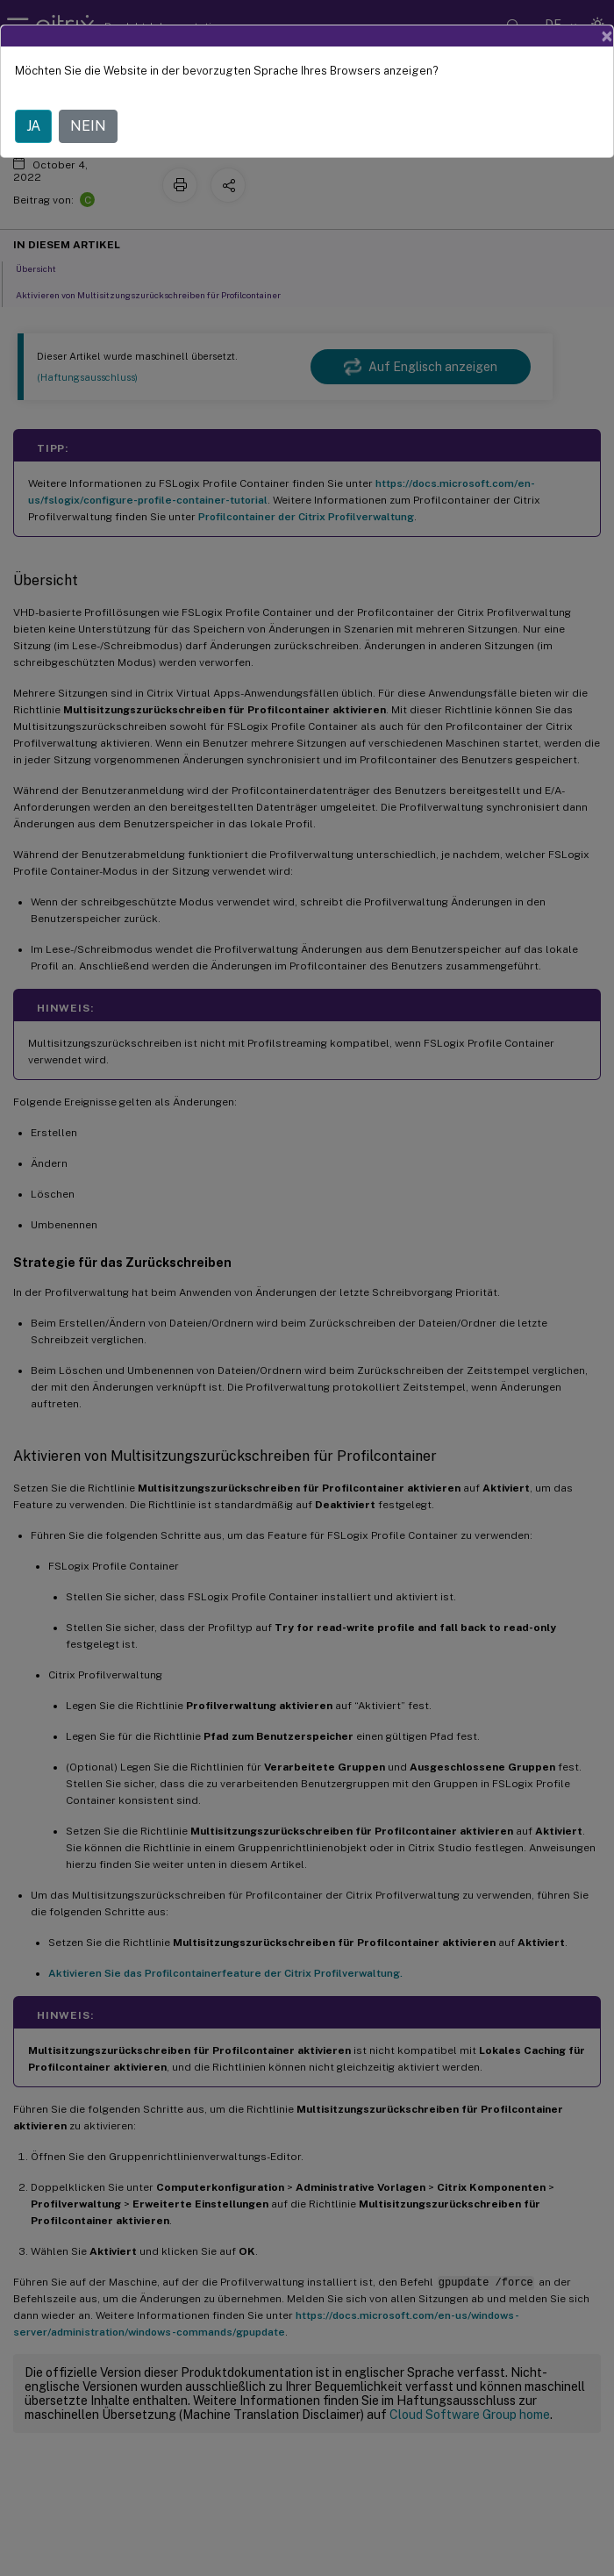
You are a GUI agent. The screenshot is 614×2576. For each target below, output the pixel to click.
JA (33, 126)
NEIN (88, 126)
